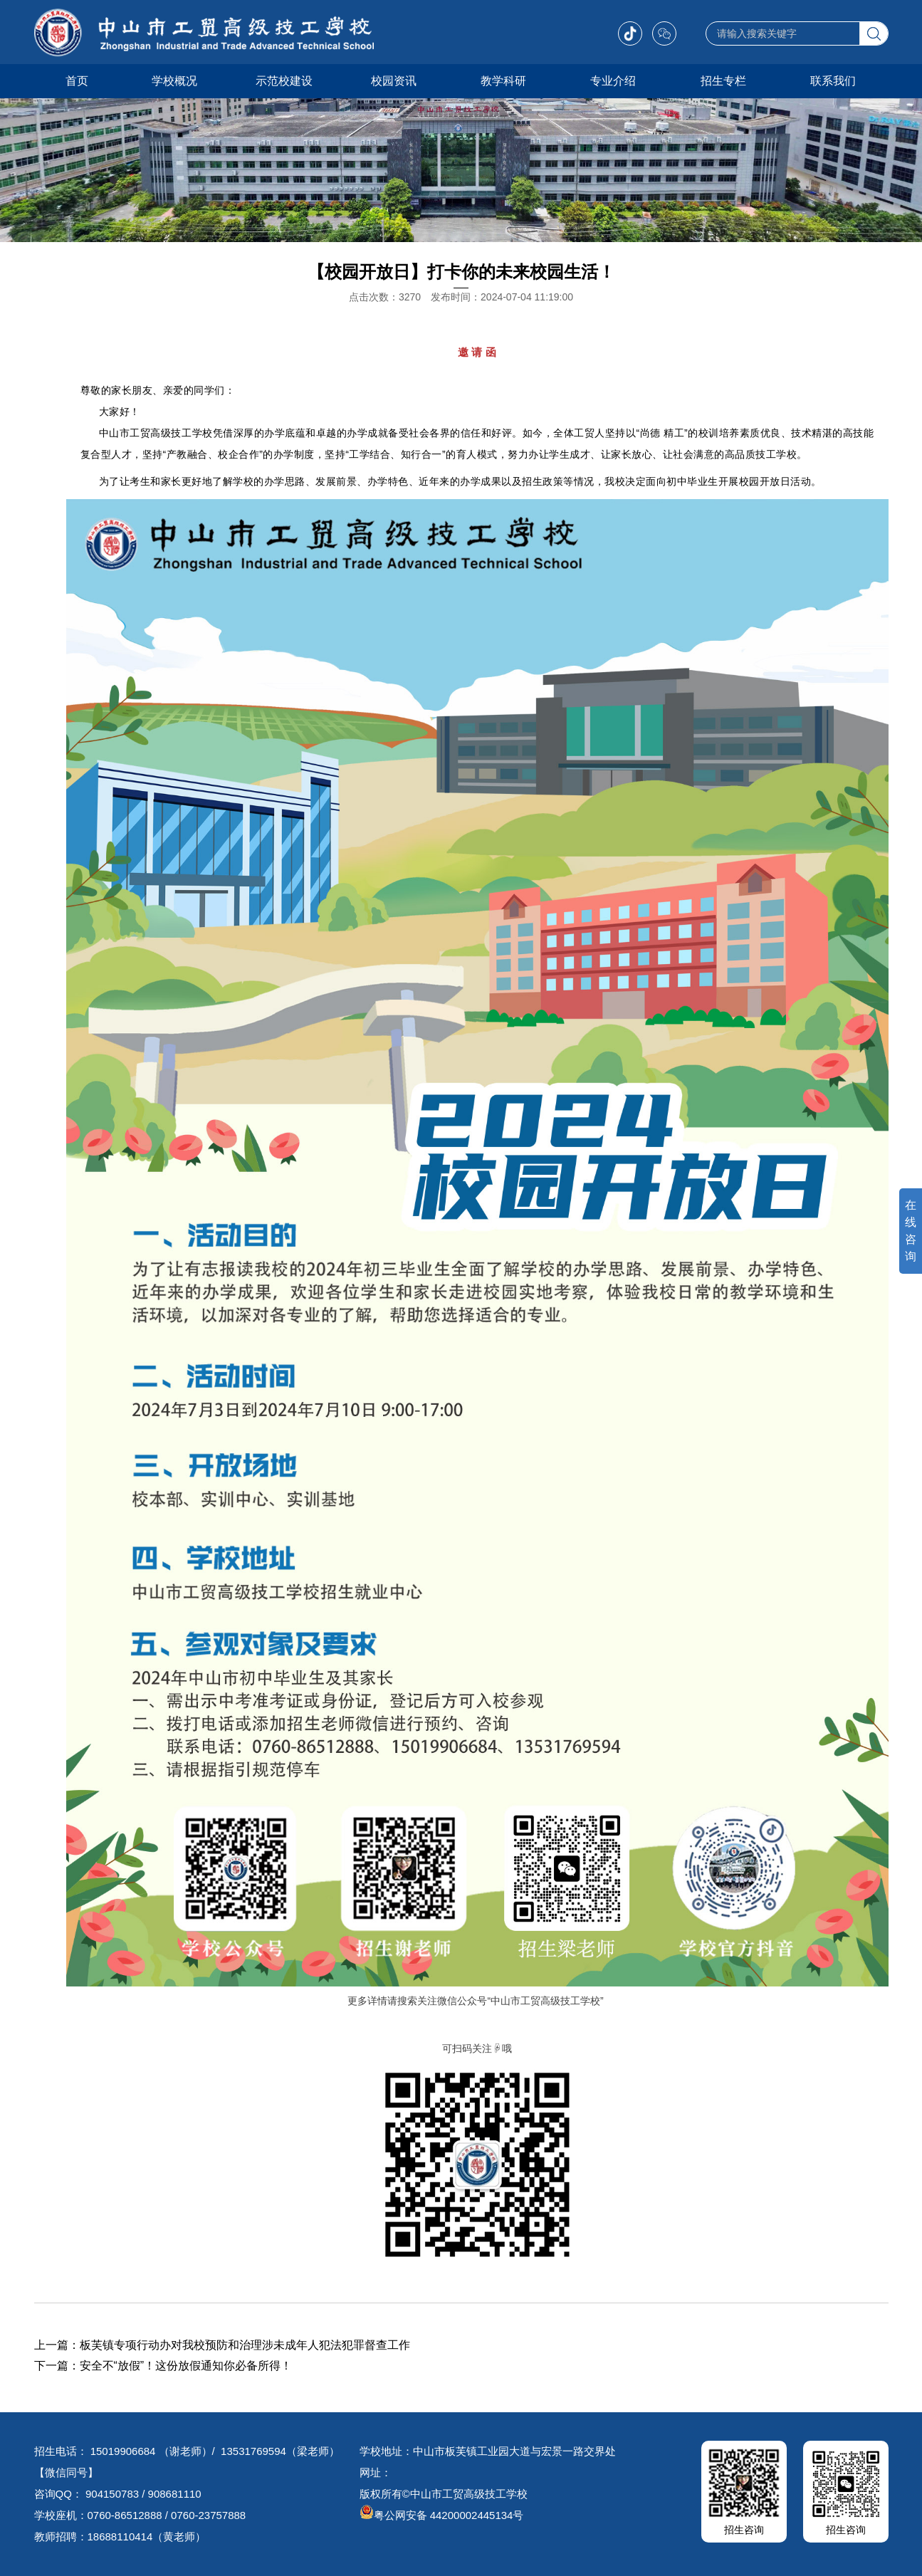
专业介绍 (613, 81)
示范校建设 (284, 81)
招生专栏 (723, 81)
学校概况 (174, 81)
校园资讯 (394, 81)
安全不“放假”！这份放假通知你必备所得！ (186, 2366)
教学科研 (503, 81)
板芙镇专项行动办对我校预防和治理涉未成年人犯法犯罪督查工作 (245, 2345)
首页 (77, 81)
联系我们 (833, 81)
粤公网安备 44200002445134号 (442, 2515)
